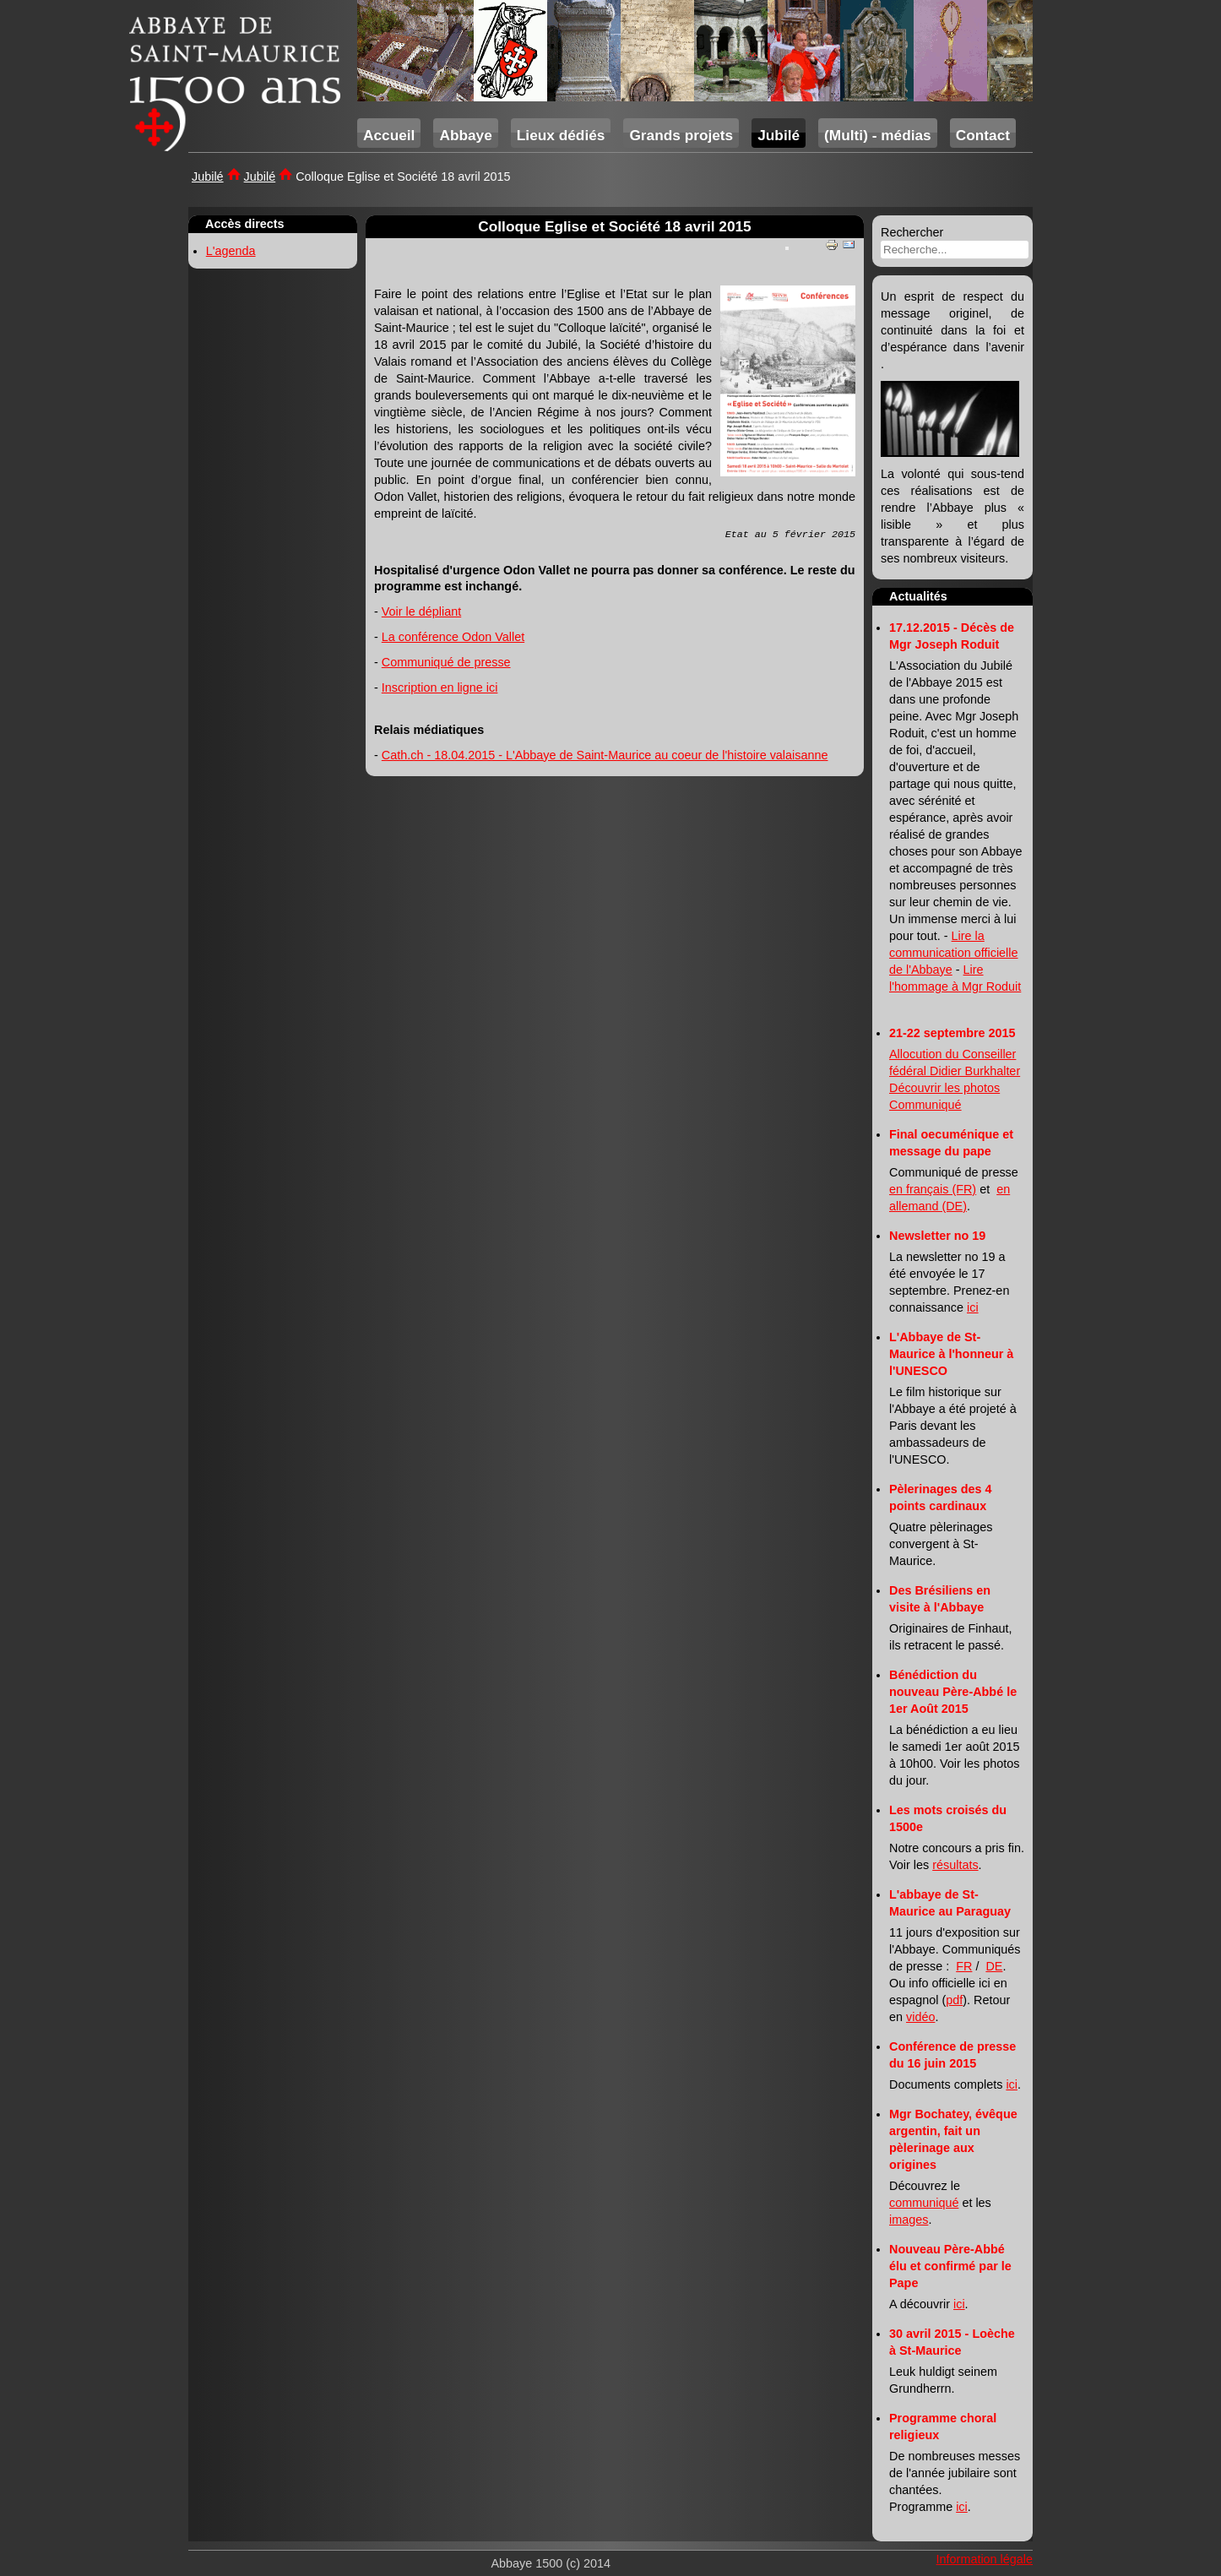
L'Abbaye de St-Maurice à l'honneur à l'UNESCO (951, 1354)
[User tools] (787, 248)
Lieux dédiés (561, 135)
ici (973, 1307)
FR (964, 1966)
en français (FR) (932, 1189)
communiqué (923, 2202)
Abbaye (465, 135)
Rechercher (912, 232)
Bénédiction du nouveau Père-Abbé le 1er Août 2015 (953, 1691)
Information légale (984, 2559)
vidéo (920, 2017)
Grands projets (681, 135)
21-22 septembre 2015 (952, 1033)
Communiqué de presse (446, 662)
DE (993, 1966)
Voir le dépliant (421, 611)
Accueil (389, 135)
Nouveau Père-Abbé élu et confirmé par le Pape (950, 2266)
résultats (955, 1865)
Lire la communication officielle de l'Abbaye (953, 952)
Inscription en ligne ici (440, 687)
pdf (954, 2000)
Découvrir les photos (944, 1088)
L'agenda (231, 251)
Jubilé (778, 135)
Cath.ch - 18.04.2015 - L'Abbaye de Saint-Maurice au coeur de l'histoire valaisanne (605, 755)
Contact (983, 135)
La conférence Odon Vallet (453, 637)
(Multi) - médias (877, 135)
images (908, 2219)
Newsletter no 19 (937, 1235)
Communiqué (925, 1104)
